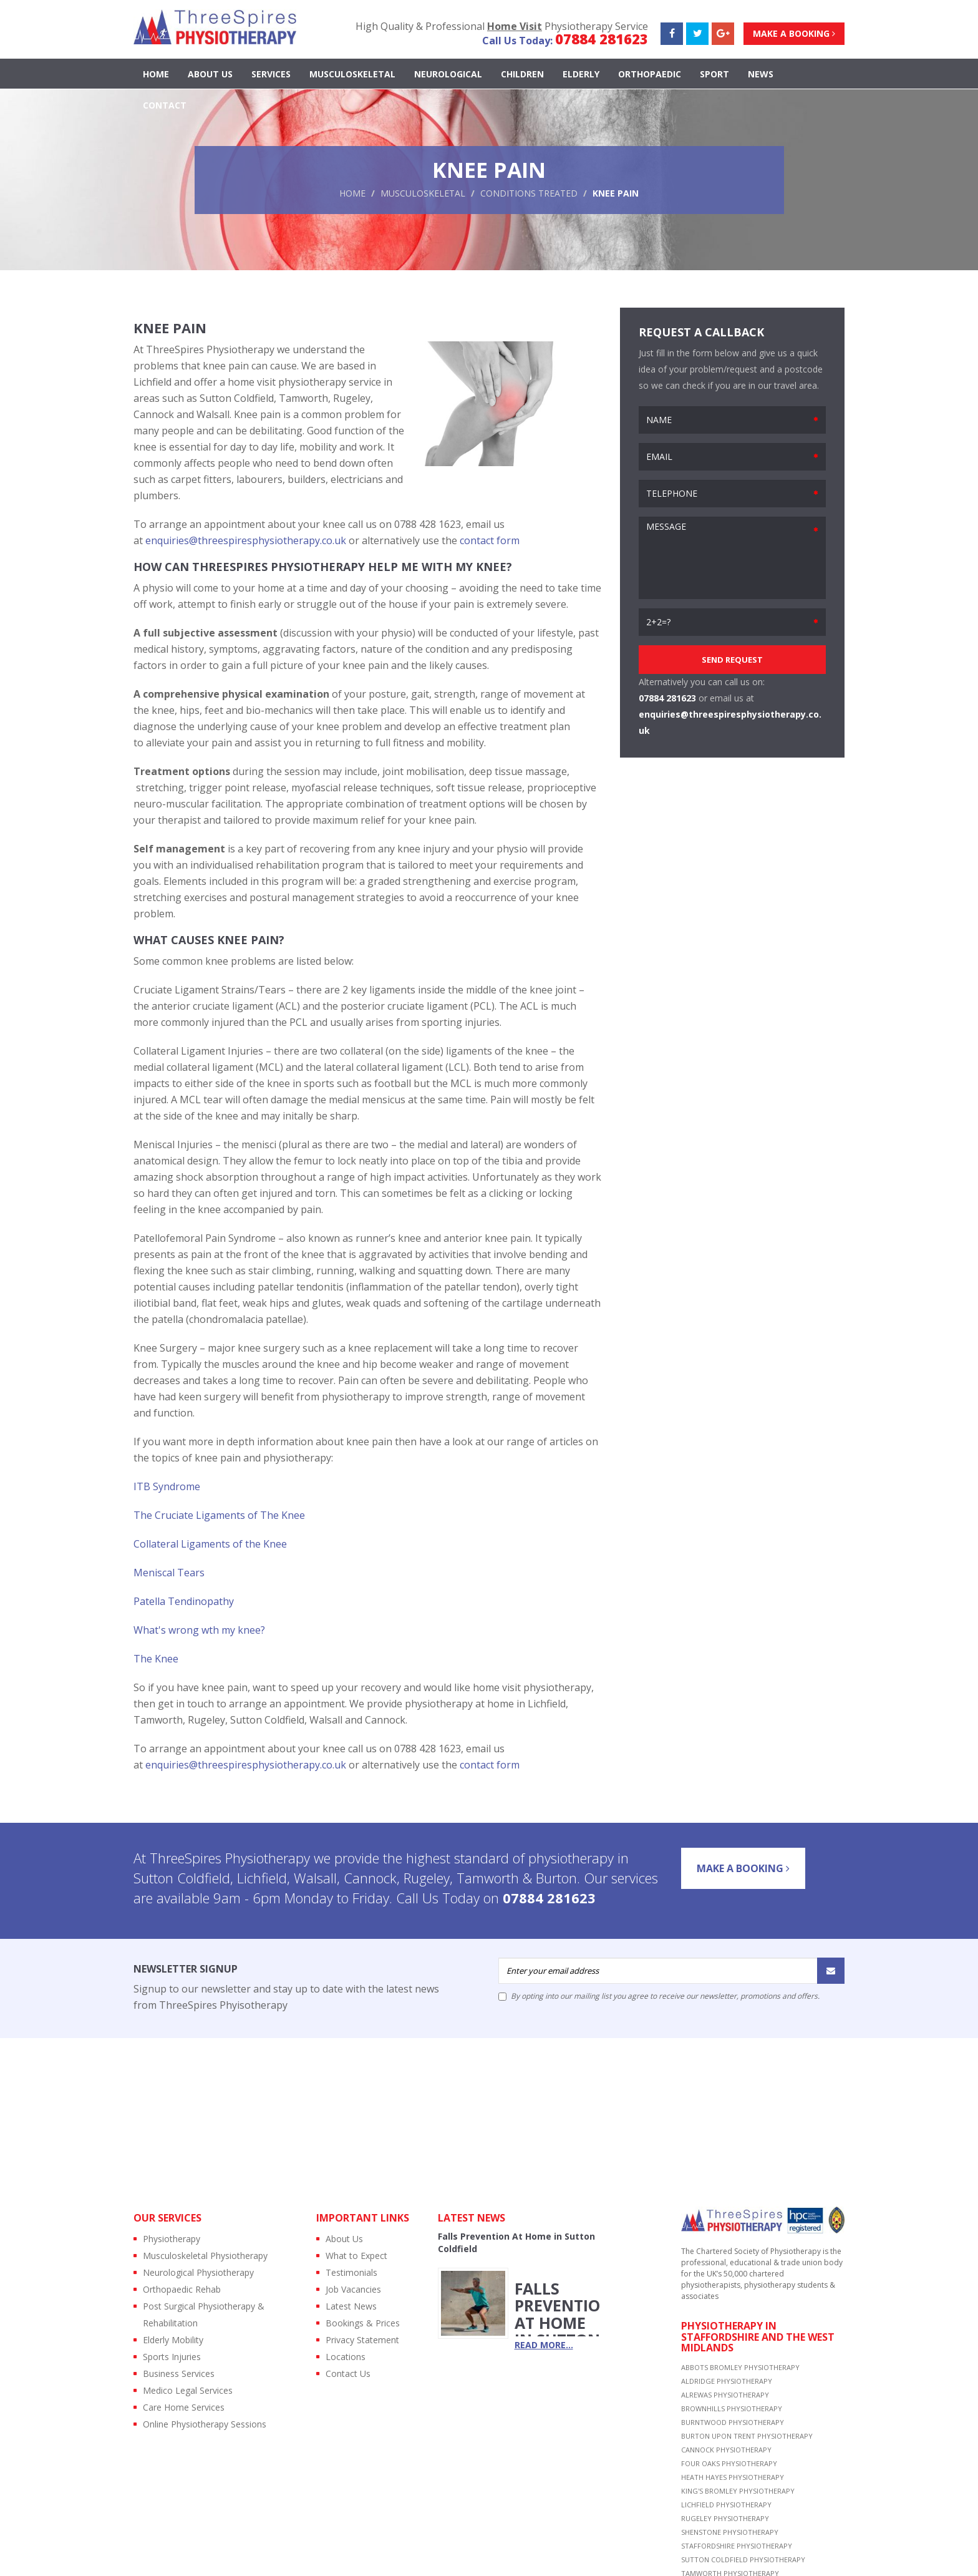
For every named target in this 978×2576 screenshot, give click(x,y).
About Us (210, 74)
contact (164, 106)
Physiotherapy (171, 2239)
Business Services (179, 2373)
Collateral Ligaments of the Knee (210, 1544)
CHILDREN (522, 74)
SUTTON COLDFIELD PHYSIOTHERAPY (743, 2559)
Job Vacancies (353, 2289)
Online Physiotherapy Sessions (204, 2424)
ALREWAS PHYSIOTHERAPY (725, 2394)
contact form (490, 540)
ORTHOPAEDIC (649, 74)
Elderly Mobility (173, 2340)
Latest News (351, 2306)
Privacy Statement (362, 2340)
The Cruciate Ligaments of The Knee (219, 1515)
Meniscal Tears (169, 1572)
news (760, 74)
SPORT (714, 74)
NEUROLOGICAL (448, 74)
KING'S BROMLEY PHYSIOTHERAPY (738, 2491)
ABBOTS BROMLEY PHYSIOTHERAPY (740, 2367)
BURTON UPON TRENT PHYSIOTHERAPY (747, 2436)
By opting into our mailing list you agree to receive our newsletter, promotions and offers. (659, 1996)
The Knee (155, 1659)
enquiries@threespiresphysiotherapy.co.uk (245, 540)
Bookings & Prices (363, 2323)
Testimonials (351, 2272)
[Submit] (831, 1971)
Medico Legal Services (188, 2390)
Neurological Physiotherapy (198, 2272)
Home (156, 74)
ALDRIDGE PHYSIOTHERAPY (726, 2381)
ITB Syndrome (166, 1486)
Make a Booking (794, 33)
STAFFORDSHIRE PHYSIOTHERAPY (736, 2545)
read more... (544, 2345)
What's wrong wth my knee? (199, 1630)
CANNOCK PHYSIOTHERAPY (726, 2449)
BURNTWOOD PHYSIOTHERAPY (732, 2422)
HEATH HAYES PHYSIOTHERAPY (732, 2477)
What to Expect (356, 2255)
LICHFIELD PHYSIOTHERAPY (726, 2504)
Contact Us (348, 2373)
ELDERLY (581, 74)
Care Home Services (184, 2407)
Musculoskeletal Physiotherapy (205, 2255)
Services (271, 74)
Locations (346, 2357)
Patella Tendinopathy (183, 1601)
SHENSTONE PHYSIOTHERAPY (729, 2532)
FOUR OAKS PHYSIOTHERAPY (729, 2463)
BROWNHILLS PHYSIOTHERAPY (731, 2408)
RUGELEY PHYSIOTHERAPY (725, 2518)
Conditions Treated (529, 193)
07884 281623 (601, 38)
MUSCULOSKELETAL (352, 74)
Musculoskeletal (422, 193)
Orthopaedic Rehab (182, 2289)
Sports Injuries (172, 2357)
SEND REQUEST (732, 659)
